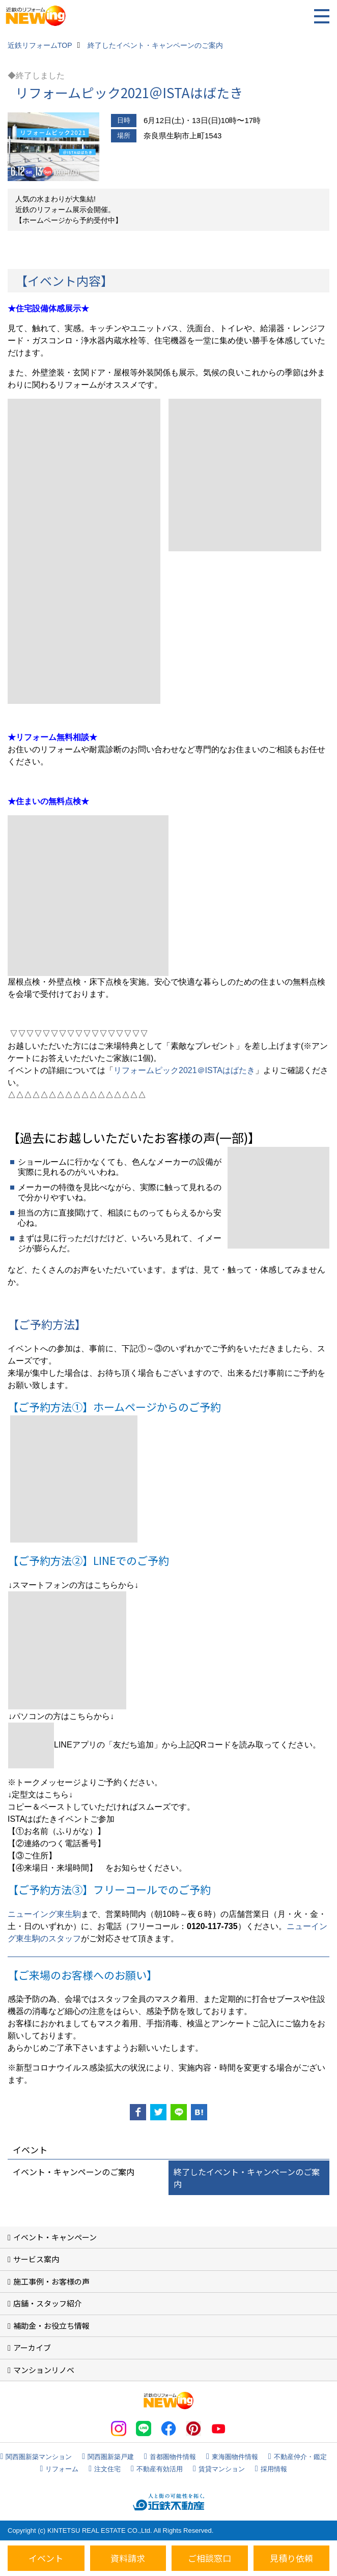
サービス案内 (36, 2259)
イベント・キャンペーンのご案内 (73, 2172)
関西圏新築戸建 (111, 2457)
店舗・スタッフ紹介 (47, 2303)
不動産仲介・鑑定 (300, 2457)
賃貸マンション (222, 2469)
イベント (46, 2558)
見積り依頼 (291, 2558)
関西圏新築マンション (39, 2457)
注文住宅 (107, 2469)
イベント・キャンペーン (55, 2237)
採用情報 (274, 2469)
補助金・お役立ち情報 (51, 2325)
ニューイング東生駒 (44, 1914)
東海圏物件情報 (235, 2457)
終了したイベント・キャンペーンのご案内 (247, 2178)
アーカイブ (32, 2347)
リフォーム (61, 2469)
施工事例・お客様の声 (51, 2281)
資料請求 (127, 2558)
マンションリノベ (43, 2369)
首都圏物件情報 (173, 2457)
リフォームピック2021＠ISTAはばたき (184, 1070)
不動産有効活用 (159, 2469)
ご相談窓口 (209, 2558)
